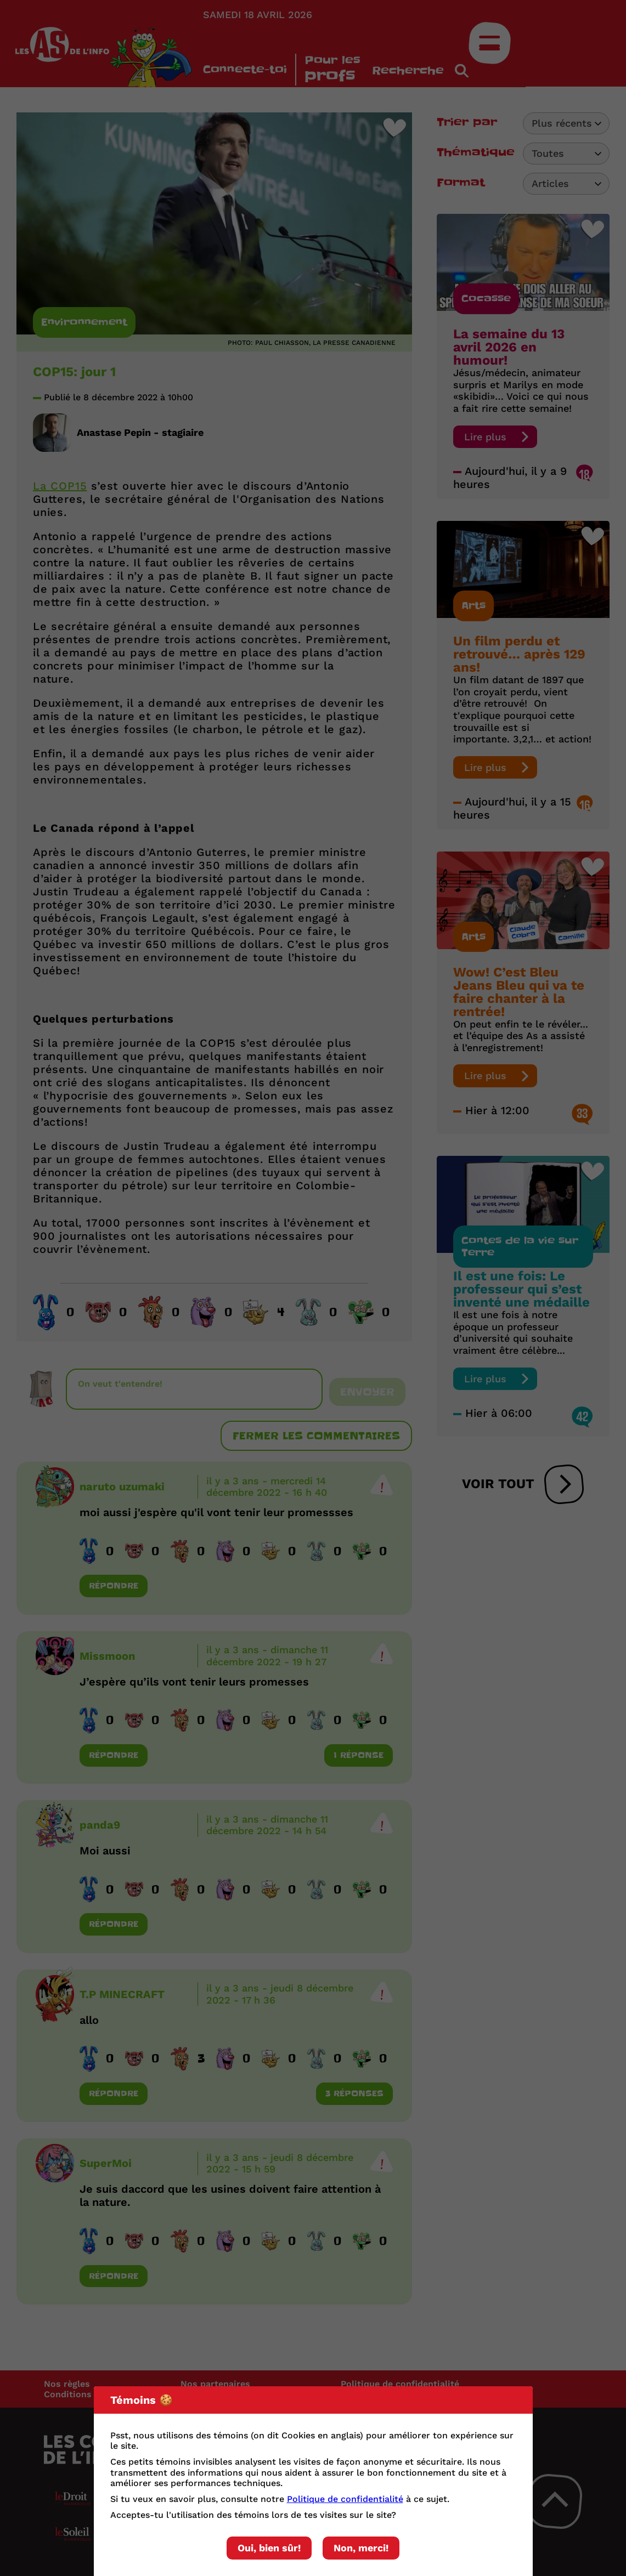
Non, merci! (361, 2548)
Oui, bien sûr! (269, 2548)
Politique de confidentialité (345, 2499)
